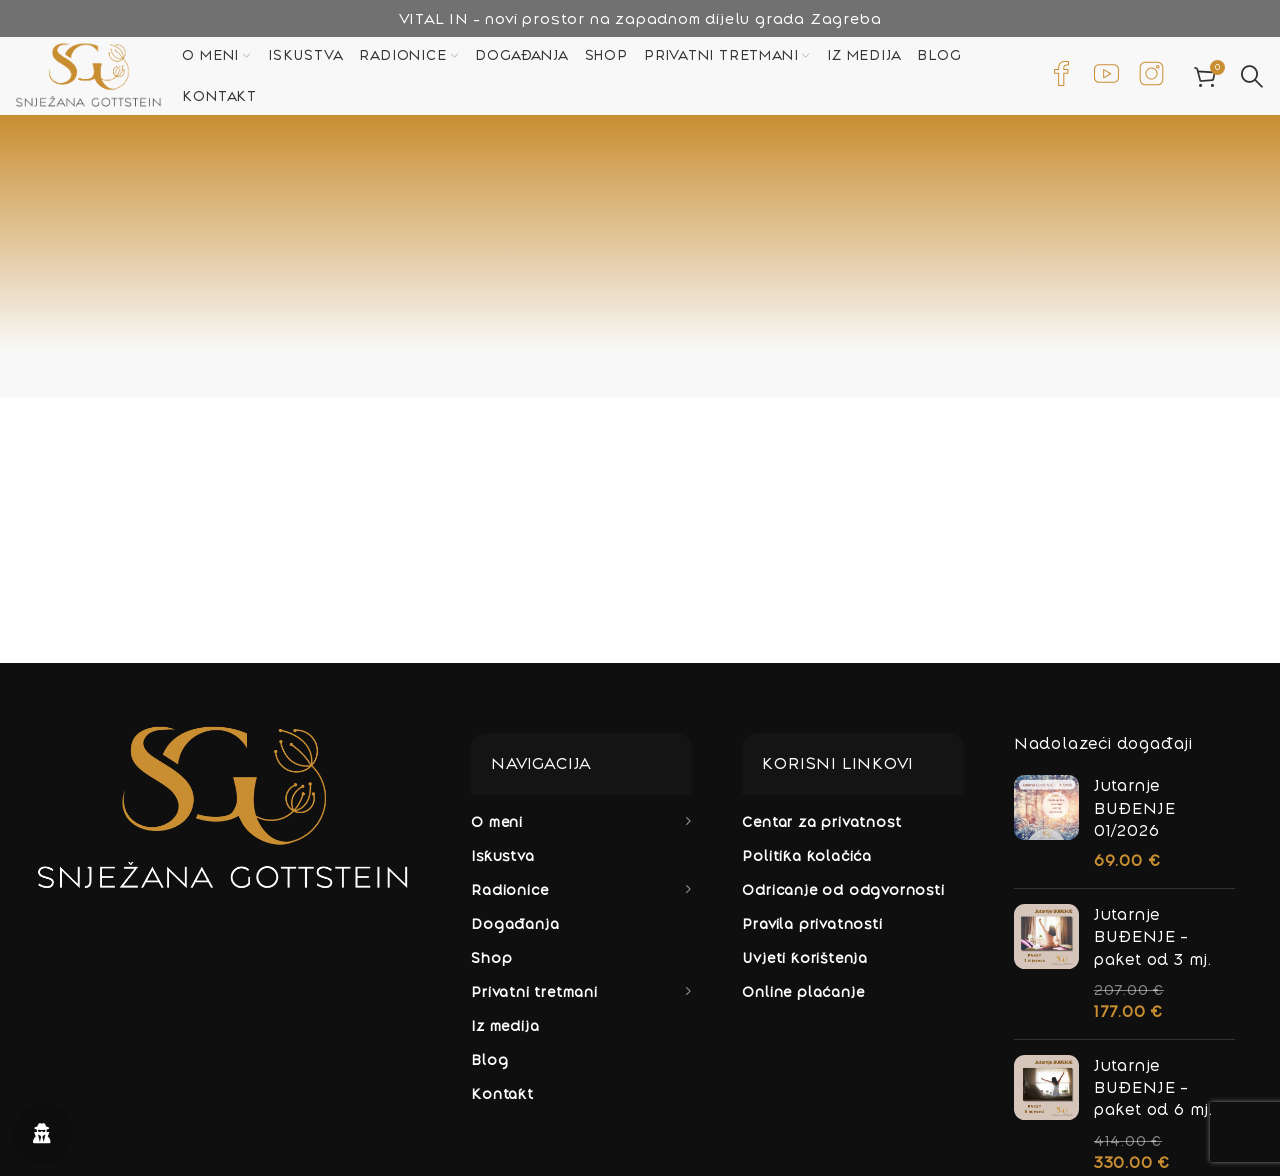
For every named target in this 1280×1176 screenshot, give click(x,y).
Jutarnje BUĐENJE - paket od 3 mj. (1153, 947)
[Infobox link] (1061, 80)
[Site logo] (102, 78)
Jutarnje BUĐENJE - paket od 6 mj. (1153, 1098)
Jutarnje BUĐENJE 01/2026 (1135, 818)
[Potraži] (1253, 80)
